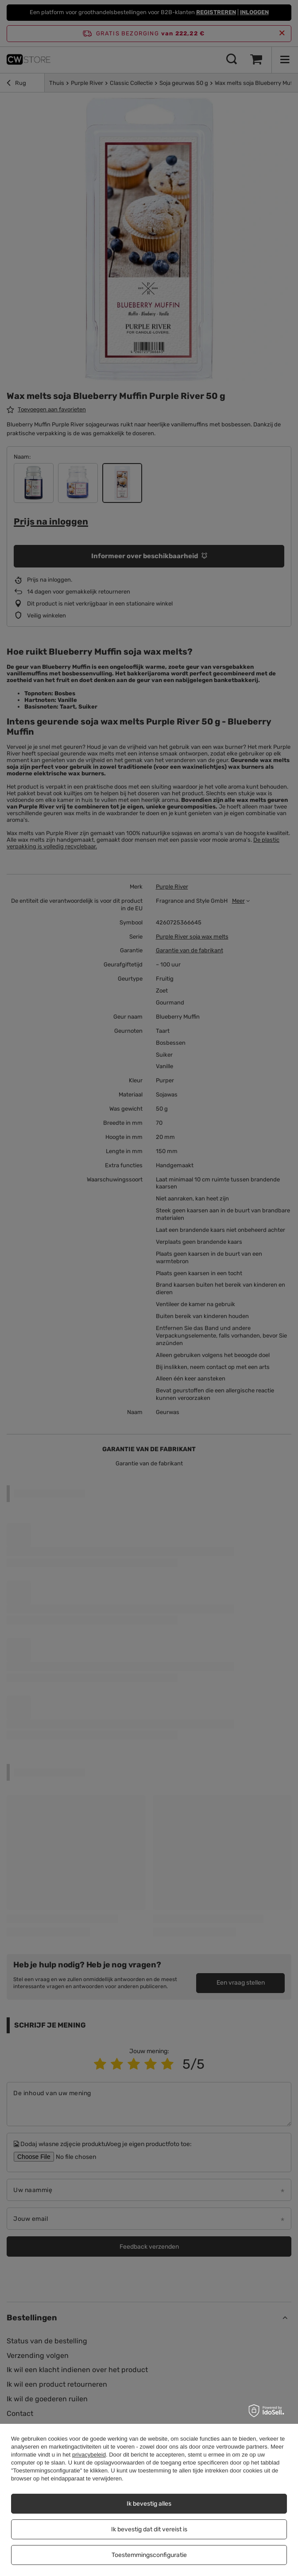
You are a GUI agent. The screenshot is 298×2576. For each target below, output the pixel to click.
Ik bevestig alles (149, 2503)
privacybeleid (89, 2454)
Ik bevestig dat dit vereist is (149, 2529)
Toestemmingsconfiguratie (149, 2555)
